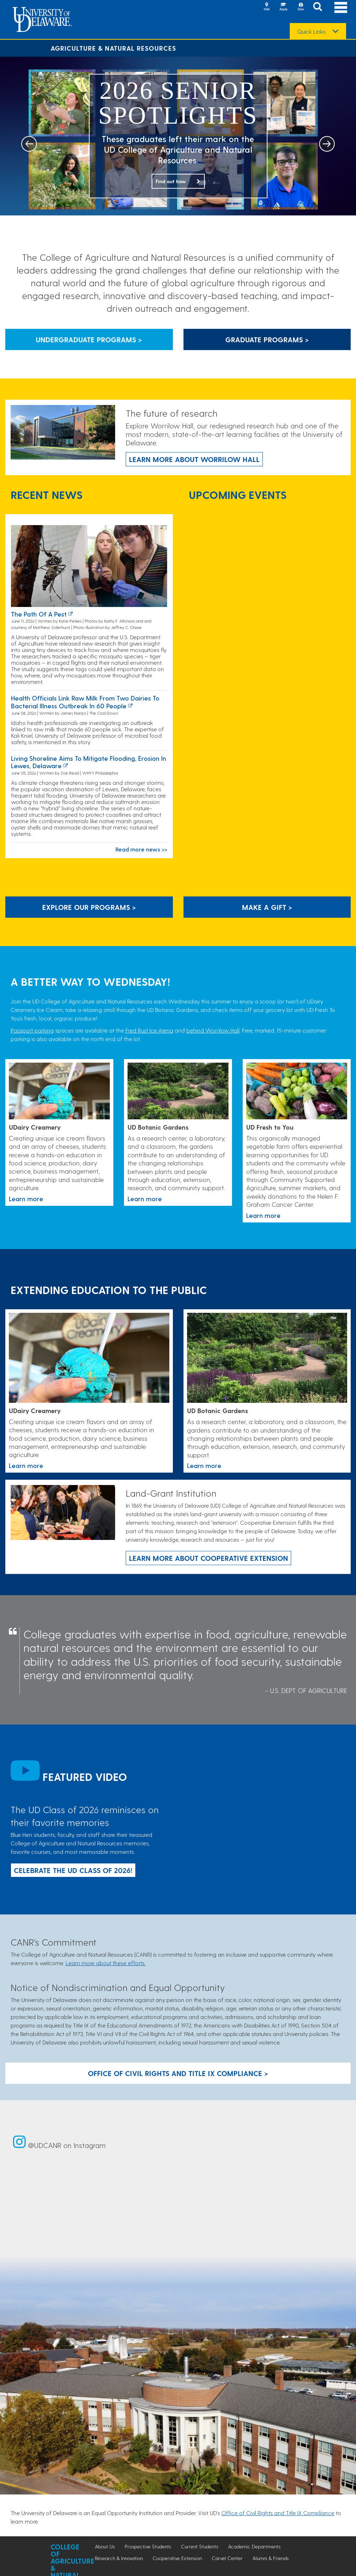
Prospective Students (148, 2546)
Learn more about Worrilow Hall (194, 459)
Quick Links (311, 31)
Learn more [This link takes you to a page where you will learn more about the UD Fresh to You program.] (263, 1215)
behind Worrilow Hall (212, 1030)
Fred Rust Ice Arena (149, 1030)
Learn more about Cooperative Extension (208, 1558)
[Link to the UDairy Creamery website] (59, 1091)
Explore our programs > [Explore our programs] (89, 907)
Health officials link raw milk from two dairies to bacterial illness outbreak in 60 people (85, 701)
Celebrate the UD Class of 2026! (73, 1870)
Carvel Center (227, 2558)
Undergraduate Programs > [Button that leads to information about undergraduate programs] (89, 339)
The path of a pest (39, 614)
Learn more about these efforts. (106, 1962)
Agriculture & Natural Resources (113, 48)
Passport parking (32, 1030)
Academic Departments (254, 2546)
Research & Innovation (119, 2558)
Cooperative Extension (177, 2558)
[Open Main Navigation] (340, 7)
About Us (105, 2546)
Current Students (199, 2546)
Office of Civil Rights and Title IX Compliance (277, 2512)
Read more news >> (141, 849)
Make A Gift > (267, 907)
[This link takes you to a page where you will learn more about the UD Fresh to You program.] (296, 1091)
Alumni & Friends (271, 2558)
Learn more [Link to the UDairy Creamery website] (26, 1198)
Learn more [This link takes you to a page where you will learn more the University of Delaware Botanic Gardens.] (145, 1198)
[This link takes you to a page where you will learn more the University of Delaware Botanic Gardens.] (178, 1091)
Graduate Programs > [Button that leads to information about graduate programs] (267, 339)
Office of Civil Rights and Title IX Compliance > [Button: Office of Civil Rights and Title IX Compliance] (178, 2073)
